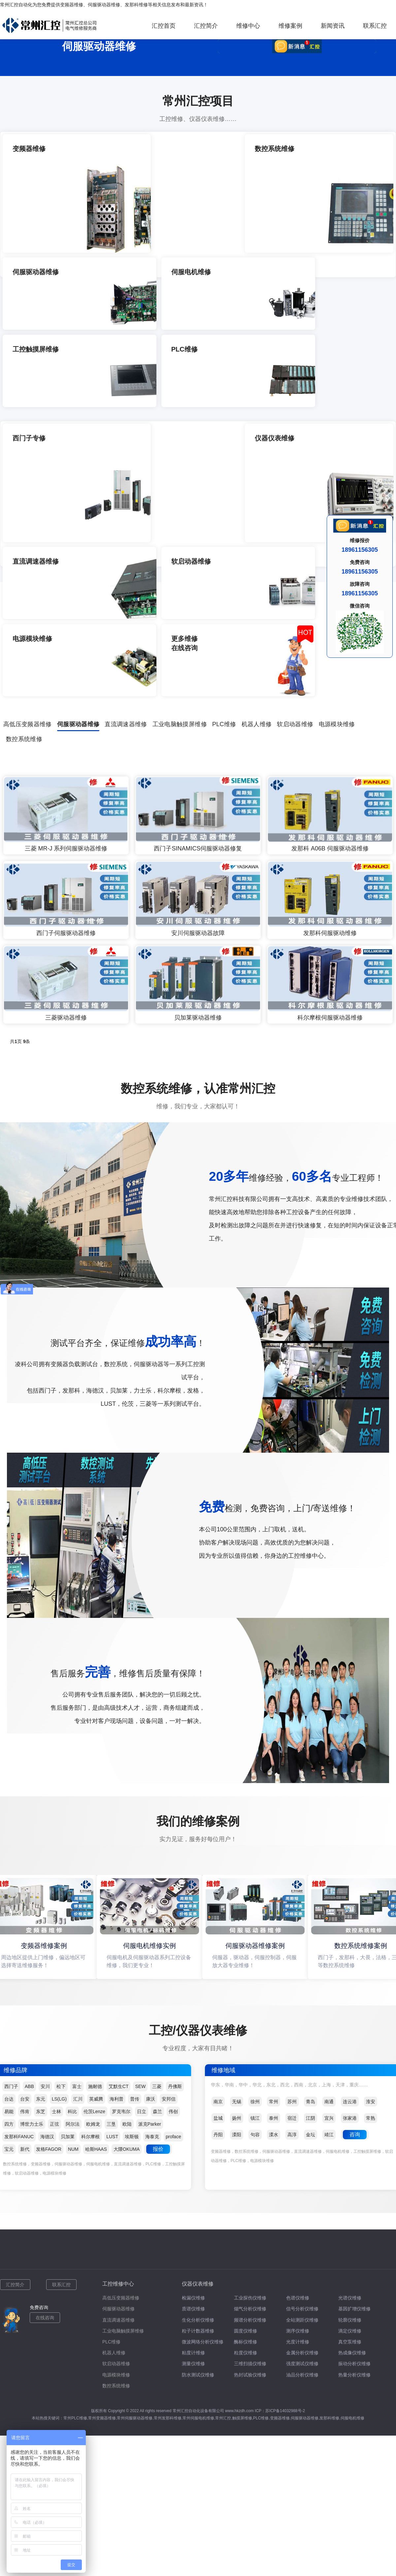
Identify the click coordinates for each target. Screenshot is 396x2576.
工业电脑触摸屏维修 (179, 486)
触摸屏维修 (242, 2180)
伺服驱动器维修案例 (256, 1708)
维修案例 (290, 25)
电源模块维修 (337, 486)
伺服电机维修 (352, 2180)
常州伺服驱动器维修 (134, 2180)
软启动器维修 (295, 486)
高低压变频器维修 (27, 486)
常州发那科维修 (168, 2180)
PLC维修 (224, 486)
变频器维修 (71, 4)
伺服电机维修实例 (151, 1708)
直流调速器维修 (126, 486)
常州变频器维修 (102, 2180)
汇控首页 (164, 25)
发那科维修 (136, 4)
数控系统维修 (24, 501)
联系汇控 (375, 25)
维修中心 (248, 25)
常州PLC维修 (75, 2180)
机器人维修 (257, 486)
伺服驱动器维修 (104, 4)
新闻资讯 (333, 25)
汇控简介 (206, 25)
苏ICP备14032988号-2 (285, 2173)
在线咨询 (45, 2080)
